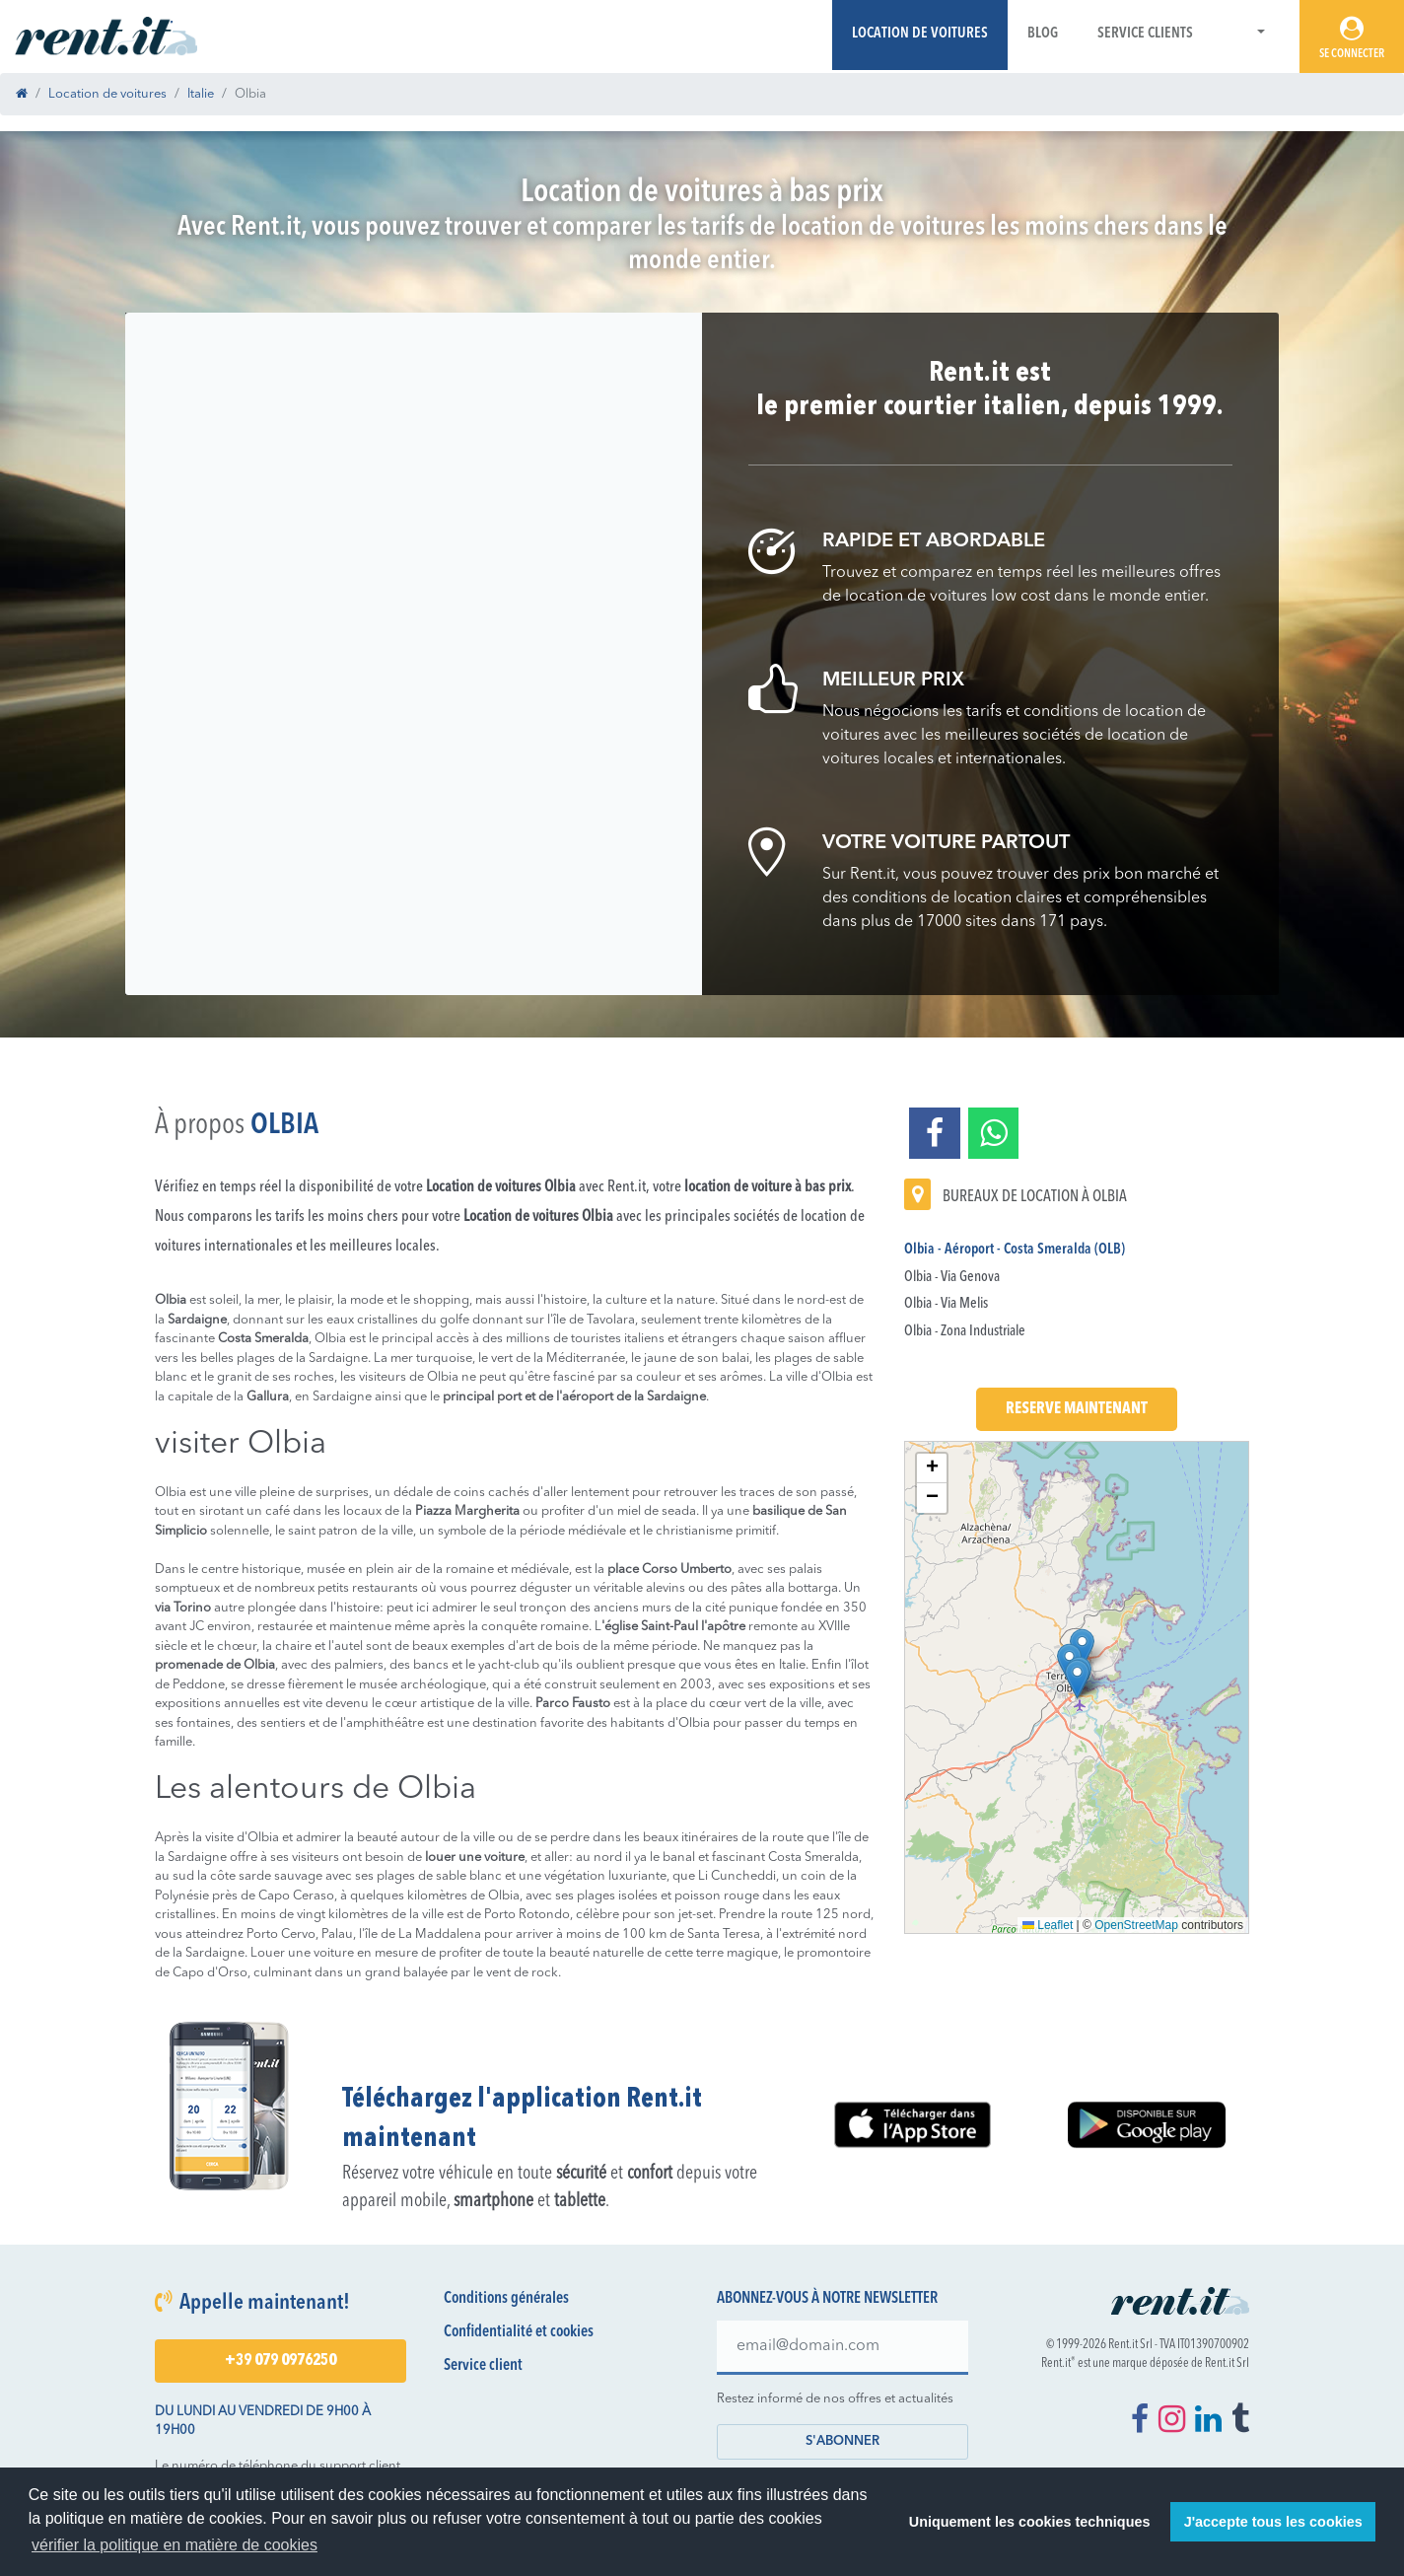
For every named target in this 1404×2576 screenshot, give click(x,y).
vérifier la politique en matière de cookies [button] (174, 2545)
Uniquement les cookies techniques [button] (1030, 2522)
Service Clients (1145, 34)
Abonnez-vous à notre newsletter (827, 2299)
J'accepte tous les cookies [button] (1273, 2522)
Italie (200, 94)
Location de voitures (920, 34)
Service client (483, 2366)
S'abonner (842, 2441)
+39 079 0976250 (280, 2361)
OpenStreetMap (1136, 1925)
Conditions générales (506, 2299)
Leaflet (1047, 1925)
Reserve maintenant (1077, 1409)
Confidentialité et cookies (519, 2332)
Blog (1042, 34)
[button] (1249, 34)
